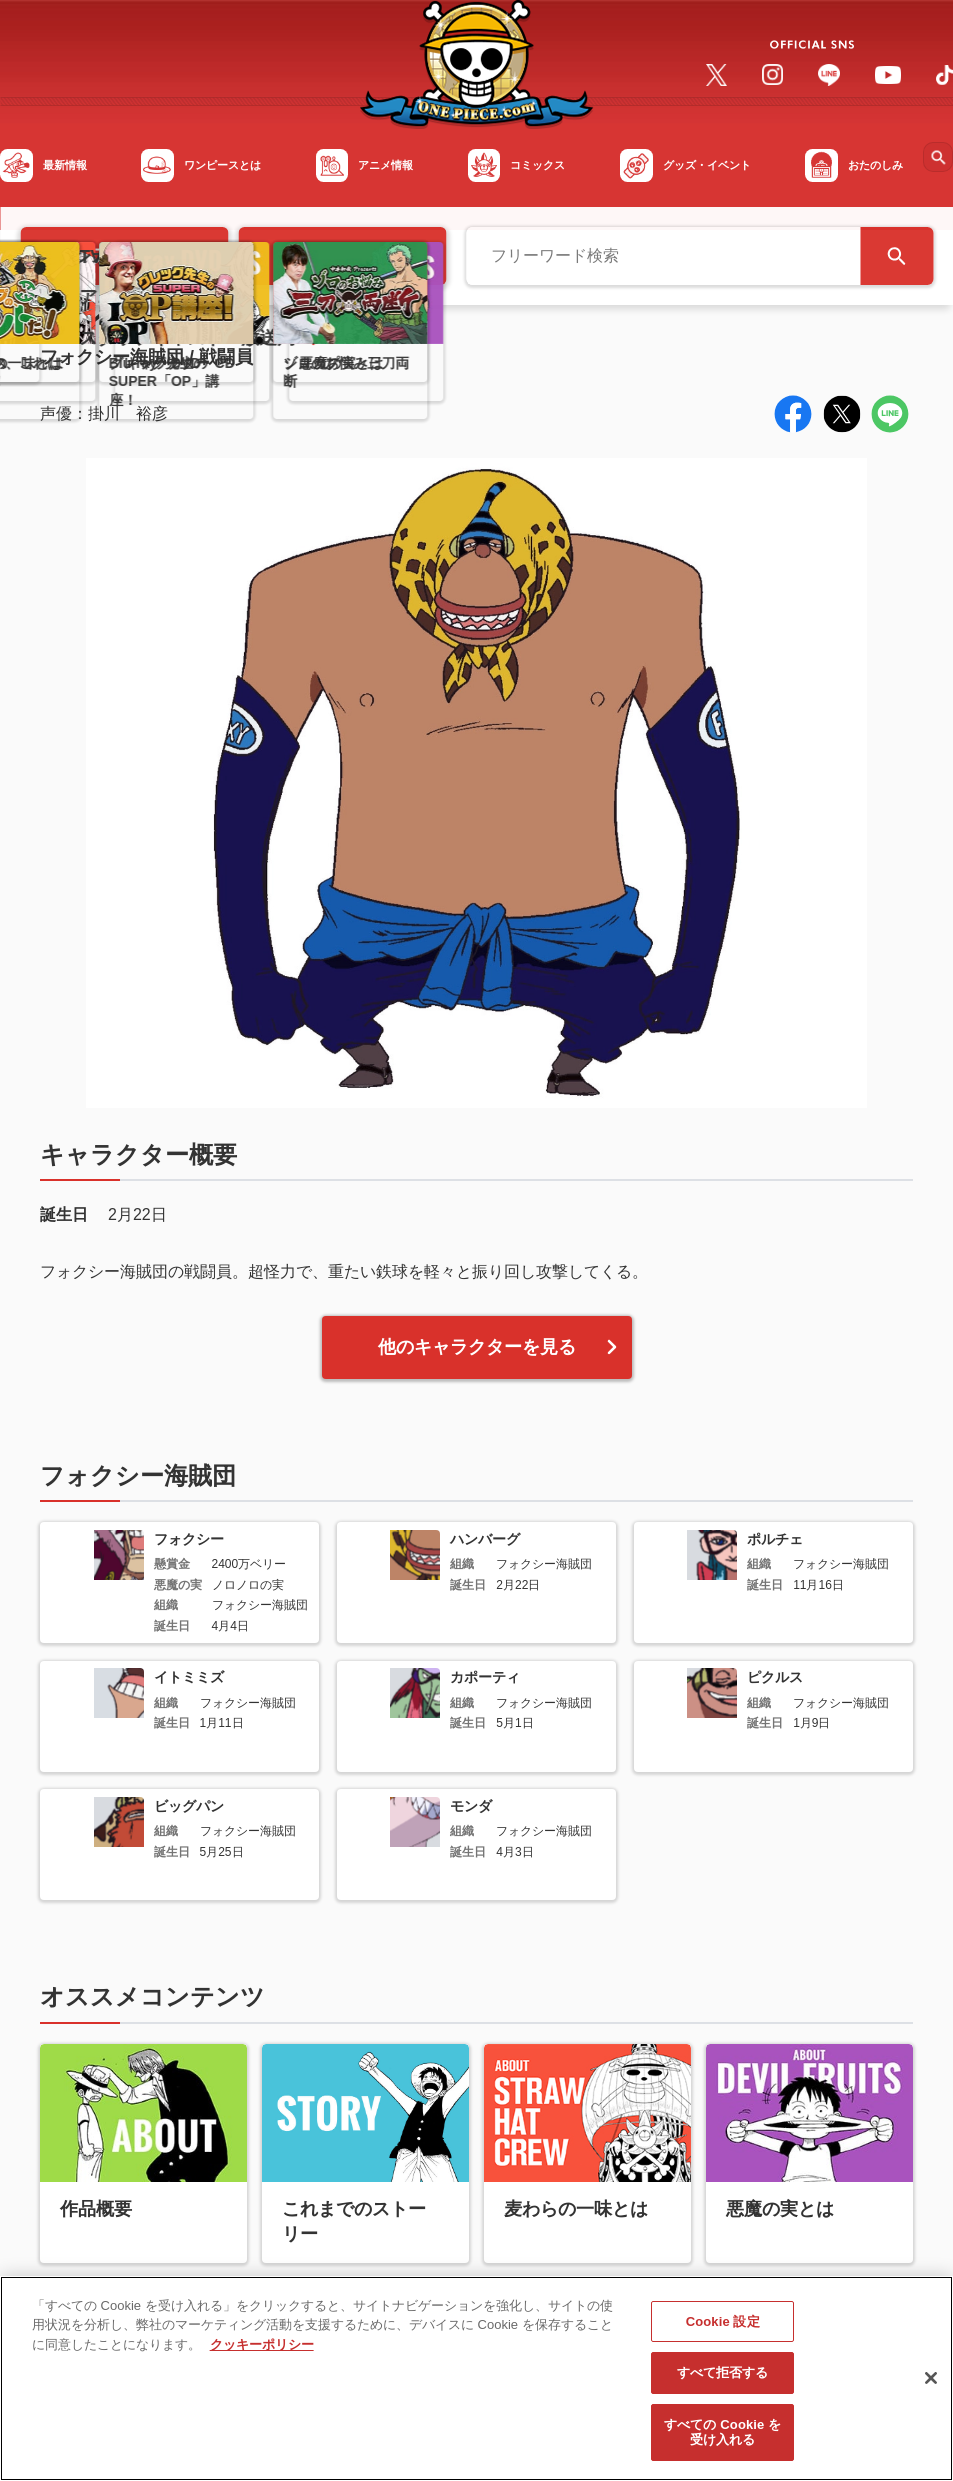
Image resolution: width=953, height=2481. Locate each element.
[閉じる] (931, 2385)
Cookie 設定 (723, 2328)
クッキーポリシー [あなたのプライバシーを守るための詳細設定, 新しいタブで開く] (262, 2351)
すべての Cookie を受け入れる (722, 2439)
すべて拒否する (723, 2379)
